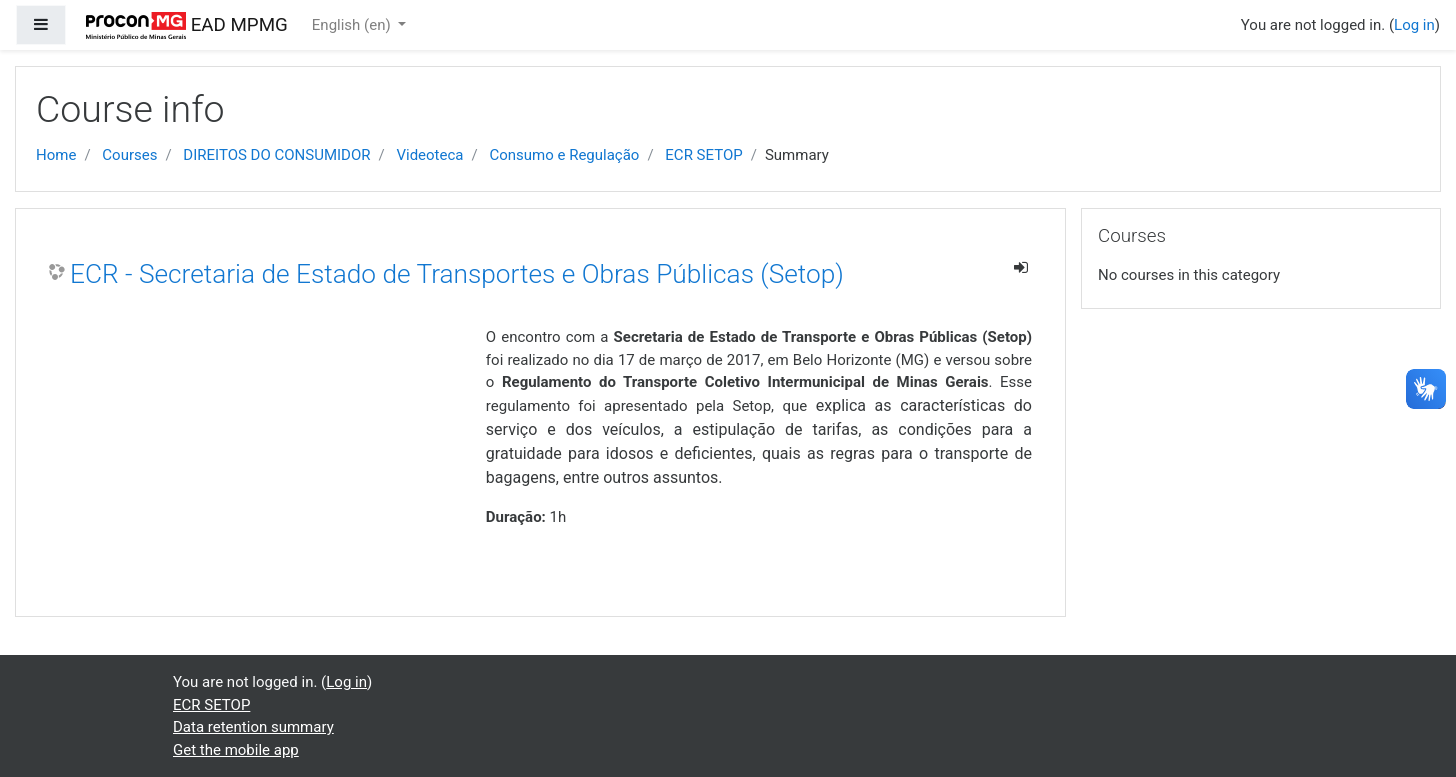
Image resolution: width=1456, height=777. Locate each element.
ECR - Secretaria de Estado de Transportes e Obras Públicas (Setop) (457, 274)
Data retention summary (253, 727)
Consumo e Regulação (564, 155)
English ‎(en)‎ (353, 25)
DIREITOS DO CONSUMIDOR (276, 155)
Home (56, 155)
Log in (1414, 25)
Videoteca (429, 155)
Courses (129, 155)
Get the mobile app (236, 750)
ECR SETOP (703, 155)
